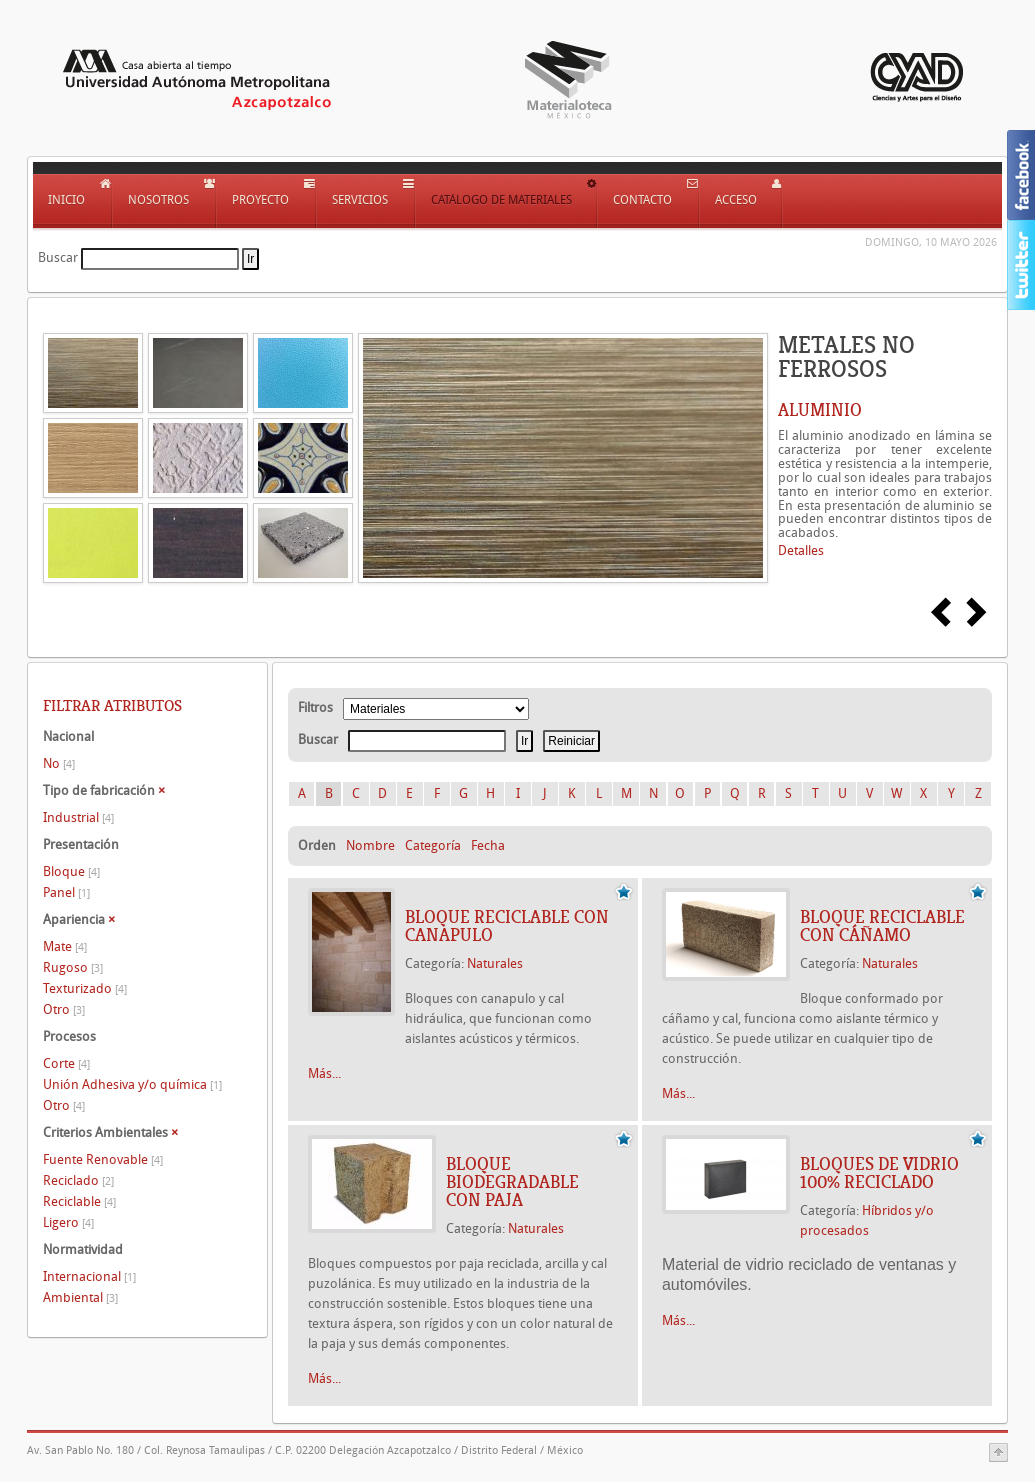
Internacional (89, 1276)
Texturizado (85, 988)
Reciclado (78, 1180)
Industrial (78, 817)
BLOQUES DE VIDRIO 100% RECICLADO (879, 1173)
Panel (66, 892)
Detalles (801, 550)
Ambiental (80, 1297)
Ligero (68, 1222)
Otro (64, 1009)
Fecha (488, 845)
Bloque (71, 871)
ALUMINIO (820, 410)
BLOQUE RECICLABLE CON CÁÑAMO (882, 926)
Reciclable (79, 1201)
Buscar (58, 257)
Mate (65, 946)
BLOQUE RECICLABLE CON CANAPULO (507, 926)
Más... (324, 1073)
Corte (66, 1063)
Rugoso (73, 967)
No (59, 763)
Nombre (370, 845)
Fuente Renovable (103, 1159)
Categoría (433, 845)
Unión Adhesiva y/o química (132, 1084)
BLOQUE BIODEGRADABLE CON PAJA (512, 1182)
